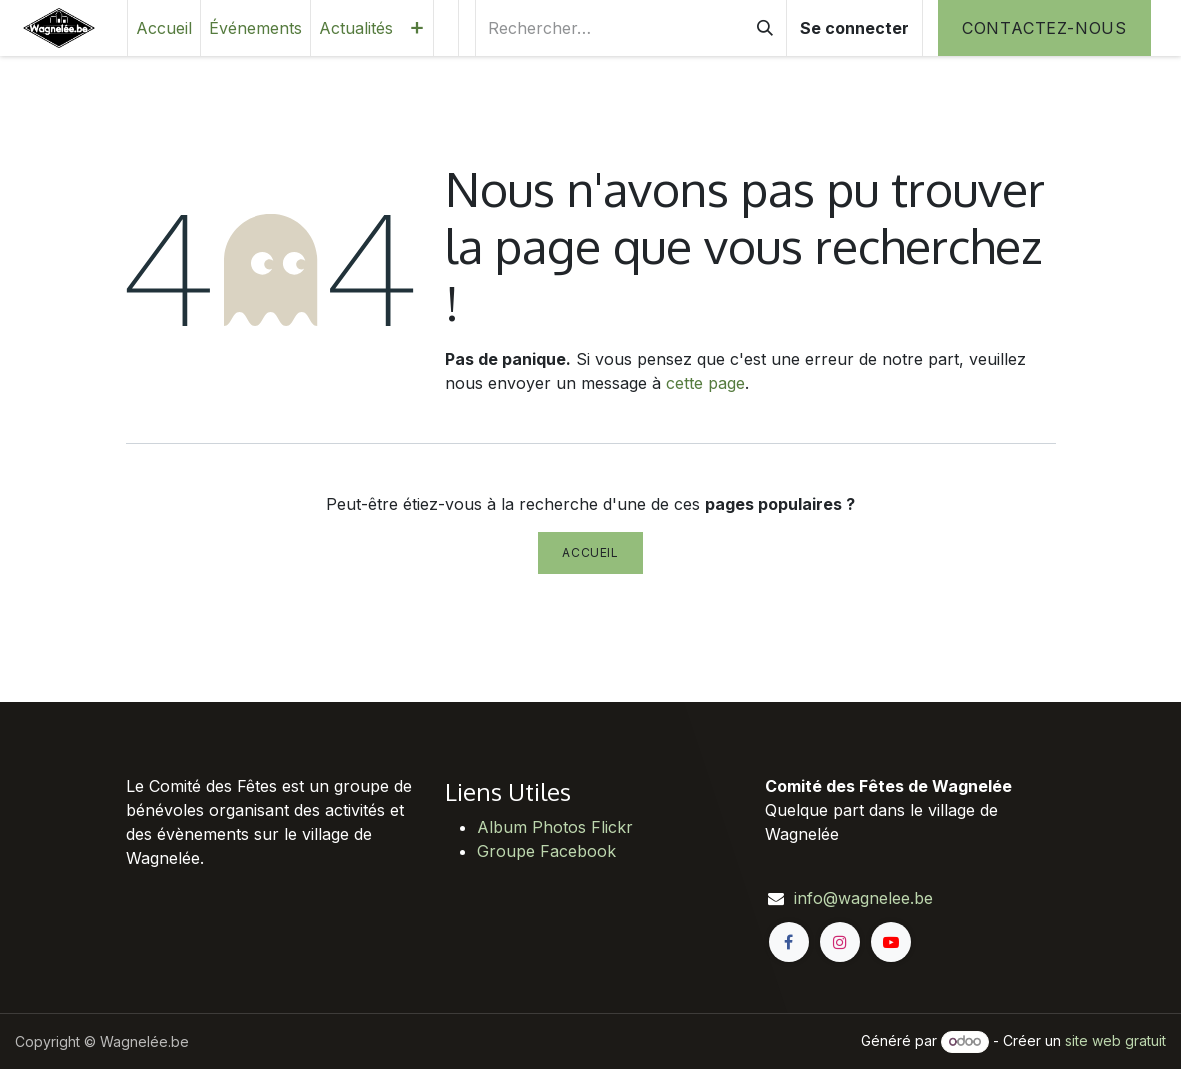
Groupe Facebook (546, 851)
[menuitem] (164, 28)
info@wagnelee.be (863, 898)
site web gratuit (1115, 1040)
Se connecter (854, 28)
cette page (705, 383)
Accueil (590, 552)
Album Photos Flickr (555, 827)
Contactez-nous (1044, 28)
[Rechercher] (765, 28)
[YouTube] (891, 942)
